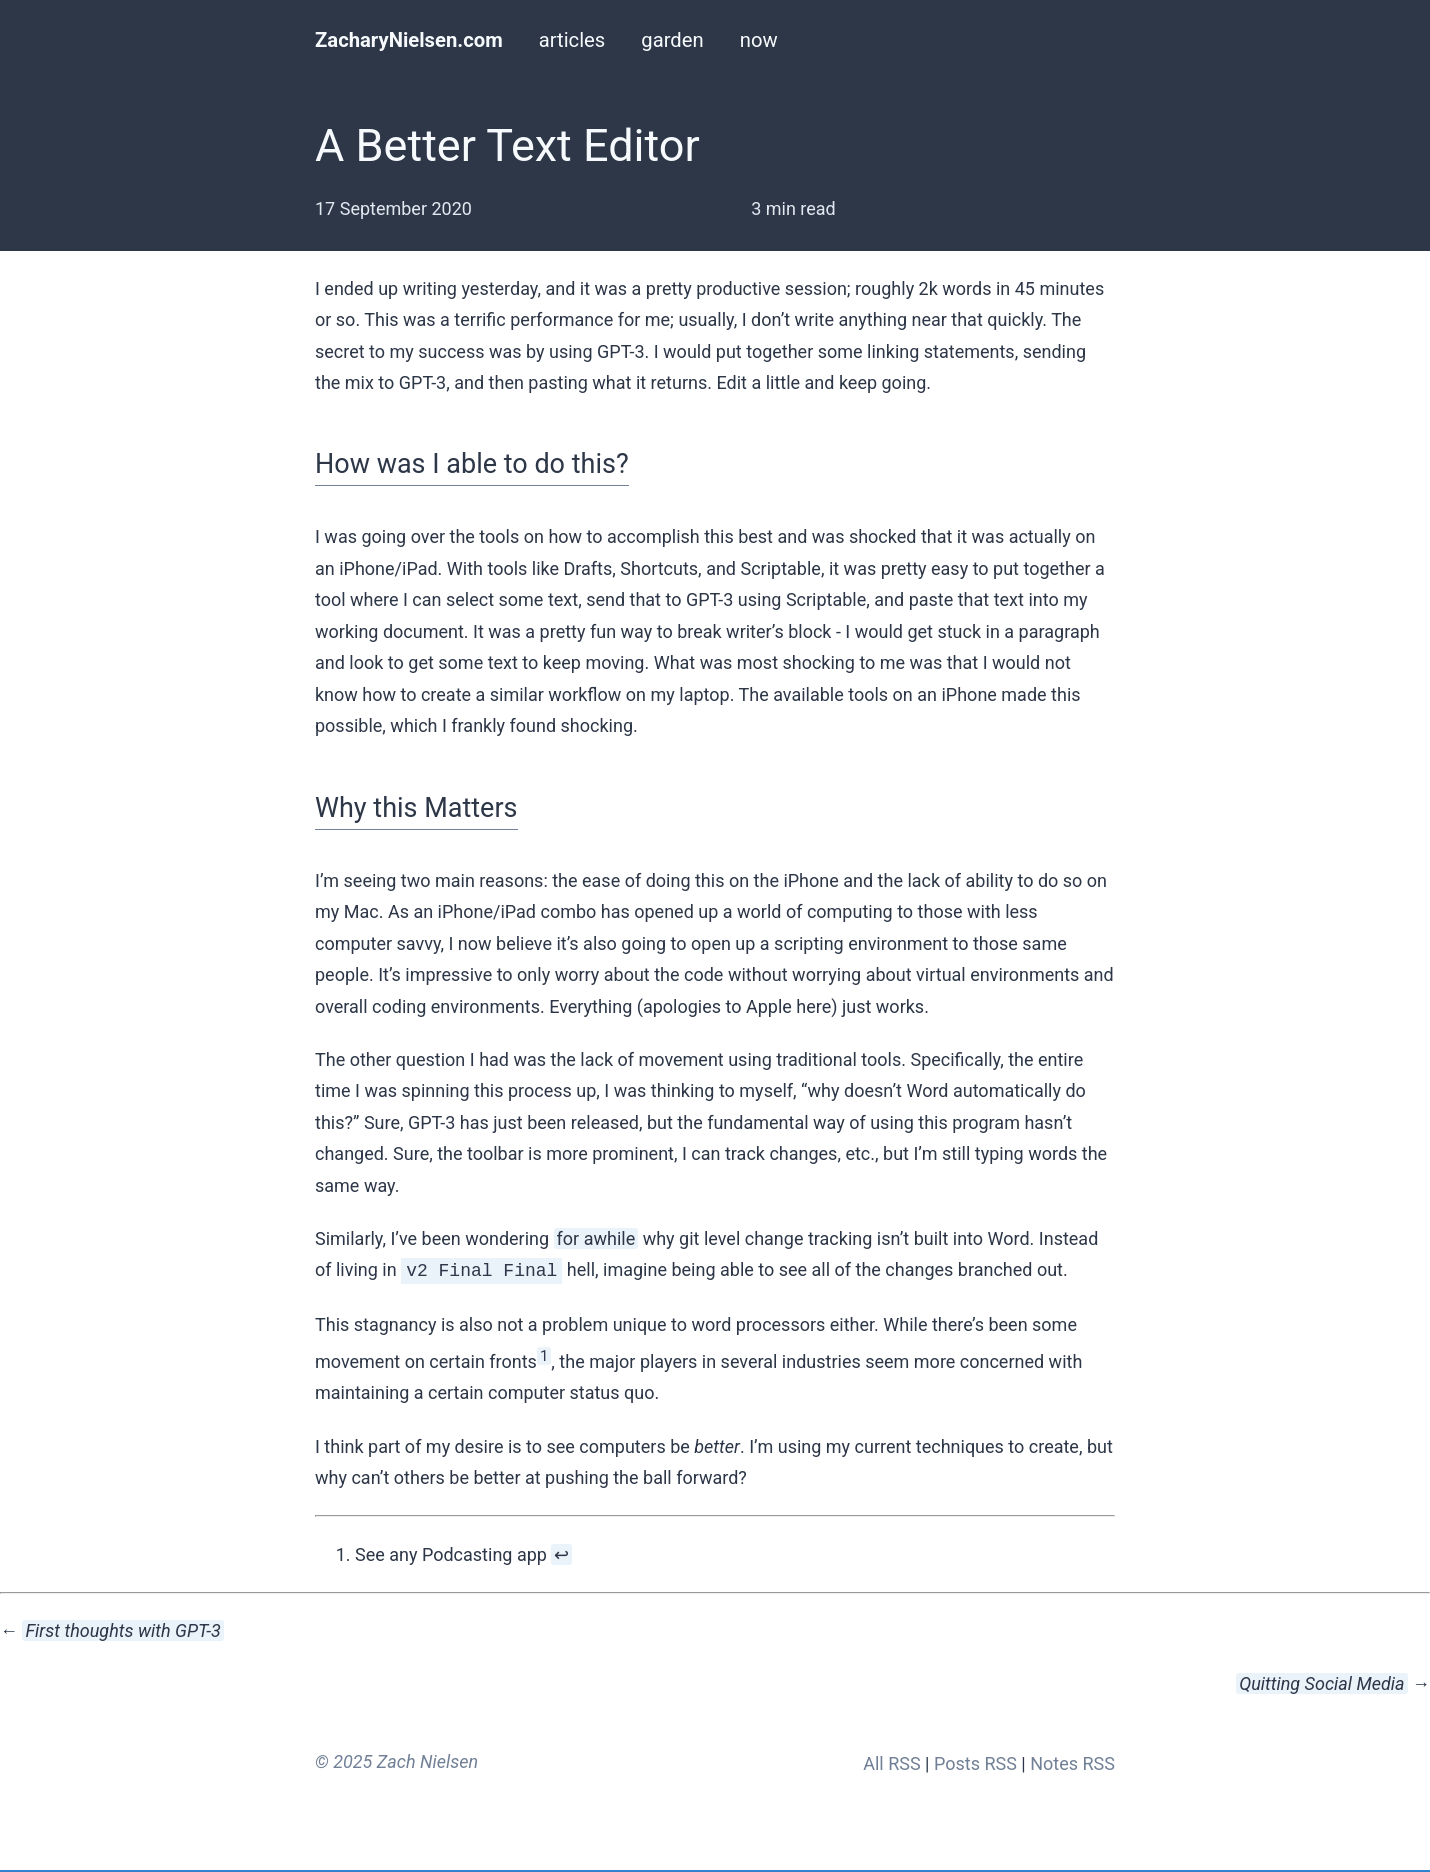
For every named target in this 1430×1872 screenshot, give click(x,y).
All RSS (891, 1761)
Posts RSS (975, 1761)
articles (572, 40)
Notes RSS (1072, 1761)
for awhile (596, 1238)
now (759, 40)
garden (672, 40)
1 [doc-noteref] (544, 1354)
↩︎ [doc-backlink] (561, 1552)
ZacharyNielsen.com (409, 40)
